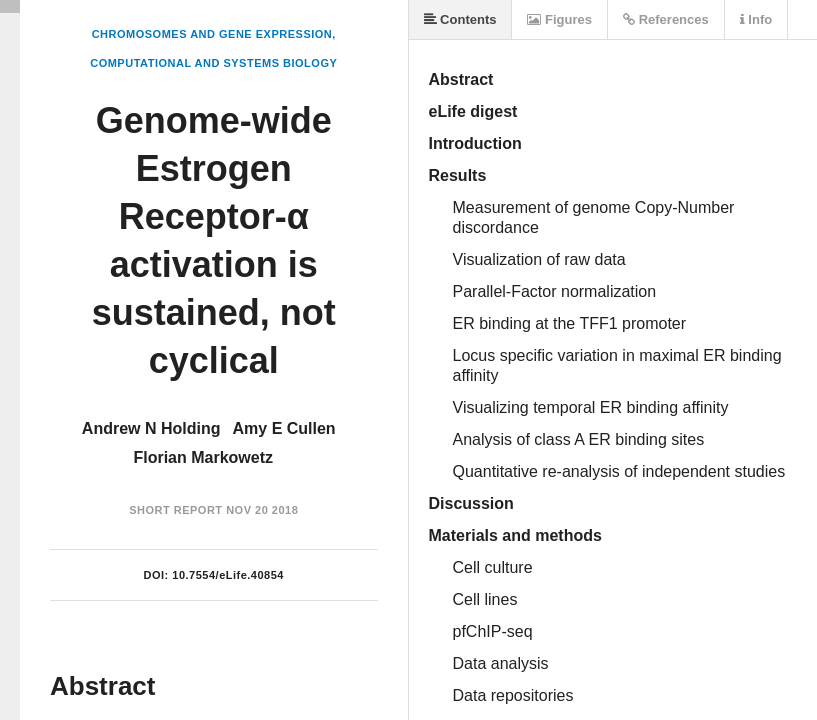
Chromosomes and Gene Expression (212, 34)
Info (756, 19)
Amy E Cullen (284, 428)
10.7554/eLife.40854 (228, 575)
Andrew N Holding (151, 428)
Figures (559, 19)
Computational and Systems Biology (213, 63)
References (666, 19)
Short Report (175, 510)
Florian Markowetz (203, 457)
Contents (460, 19)
